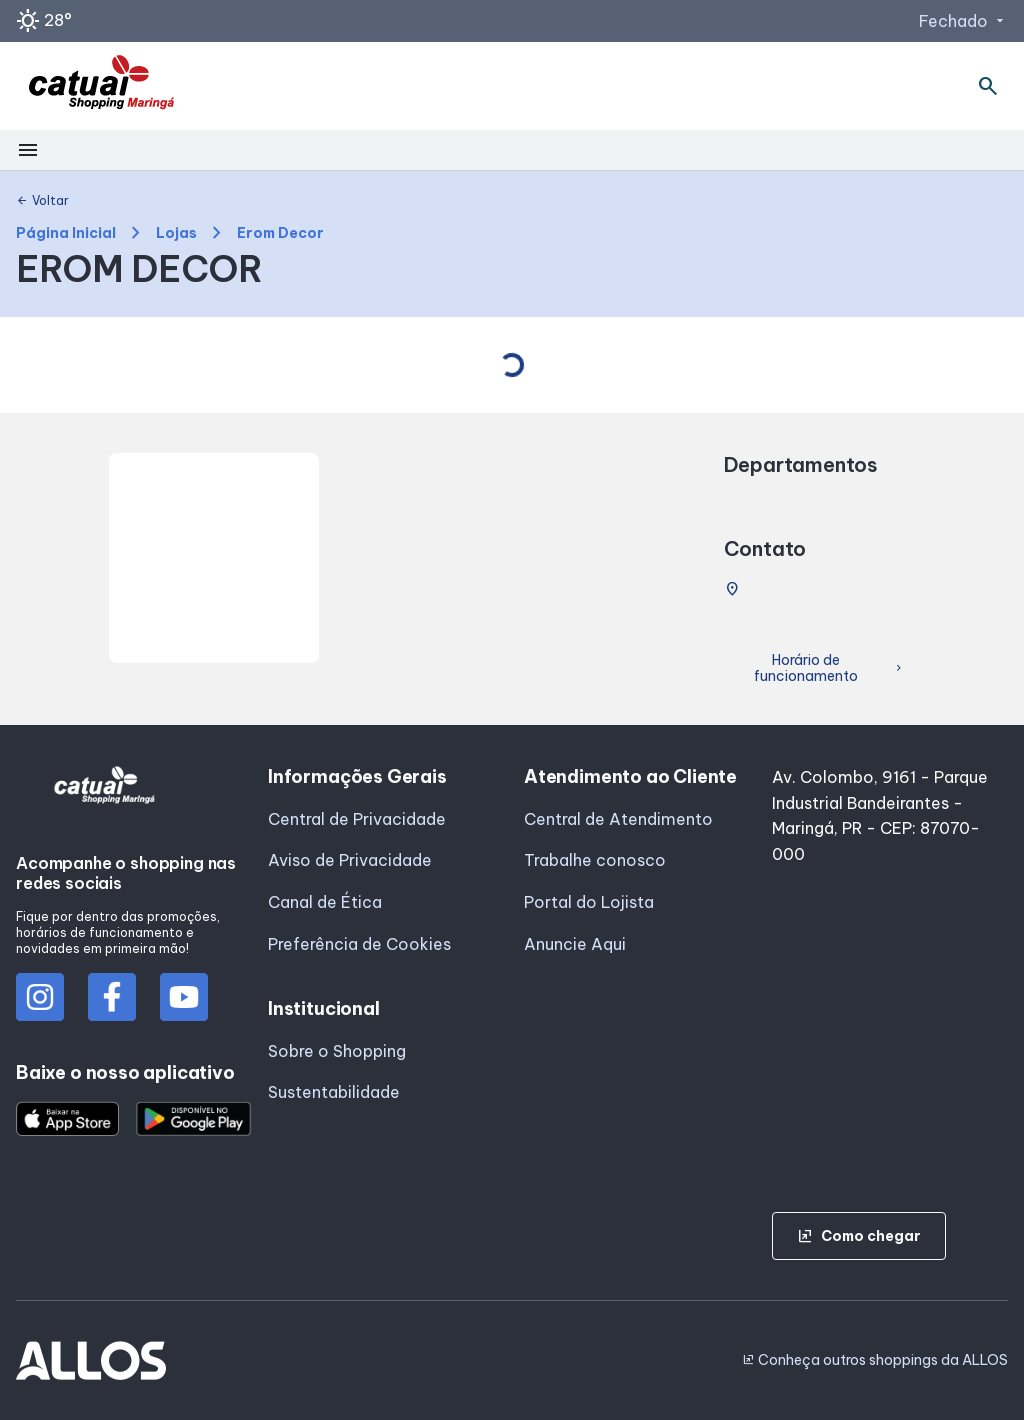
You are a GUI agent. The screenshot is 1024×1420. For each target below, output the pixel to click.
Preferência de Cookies (359, 944)
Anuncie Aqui (575, 944)
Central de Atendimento (618, 819)
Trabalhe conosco (595, 860)
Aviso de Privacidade (350, 860)
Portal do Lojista (589, 902)
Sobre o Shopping (337, 1051)
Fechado (963, 21)
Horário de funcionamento (829, 668)
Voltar (42, 201)
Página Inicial (66, 233)
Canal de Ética (325, 902)
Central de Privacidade (357, 819)
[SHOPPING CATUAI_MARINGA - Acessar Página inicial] (101, 86)
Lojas (176, 233)
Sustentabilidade (334, 1092)
